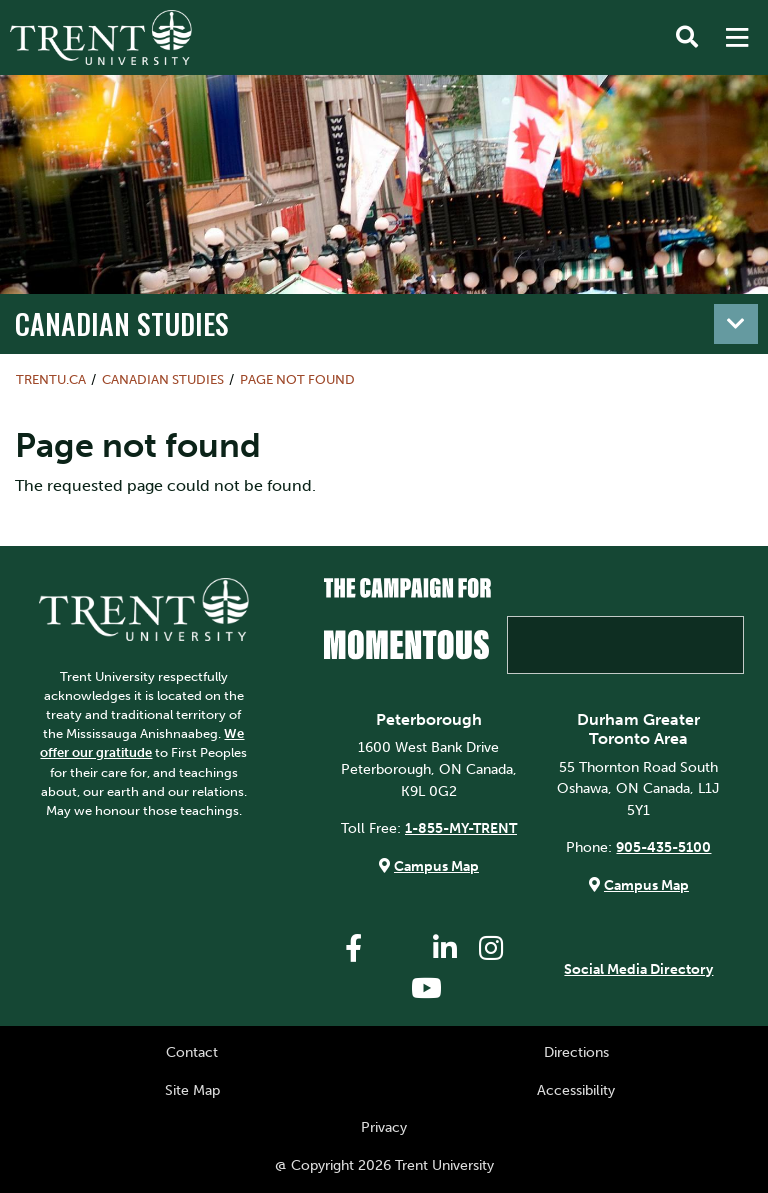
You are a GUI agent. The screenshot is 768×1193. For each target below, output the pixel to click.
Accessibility (576, 1090)
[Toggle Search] (687, 38)
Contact (192, 1052)
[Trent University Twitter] (399, 948)
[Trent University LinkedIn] (445, 948)
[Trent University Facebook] (353, 948)
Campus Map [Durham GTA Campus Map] (646, 885)
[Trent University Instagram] (491, 948)
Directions (576, 1052)
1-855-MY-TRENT (461, 828)
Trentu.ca (51, 379)
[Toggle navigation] (736, 324)
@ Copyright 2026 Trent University (384, 1165)
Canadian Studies (122, 323)
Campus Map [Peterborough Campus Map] (436, 866)
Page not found (297, 379)
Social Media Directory (638, 969)
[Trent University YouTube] (426, 988)
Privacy (384, 1127)
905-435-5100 (663, 847)
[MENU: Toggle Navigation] (737, 38)
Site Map (192, 1090)
